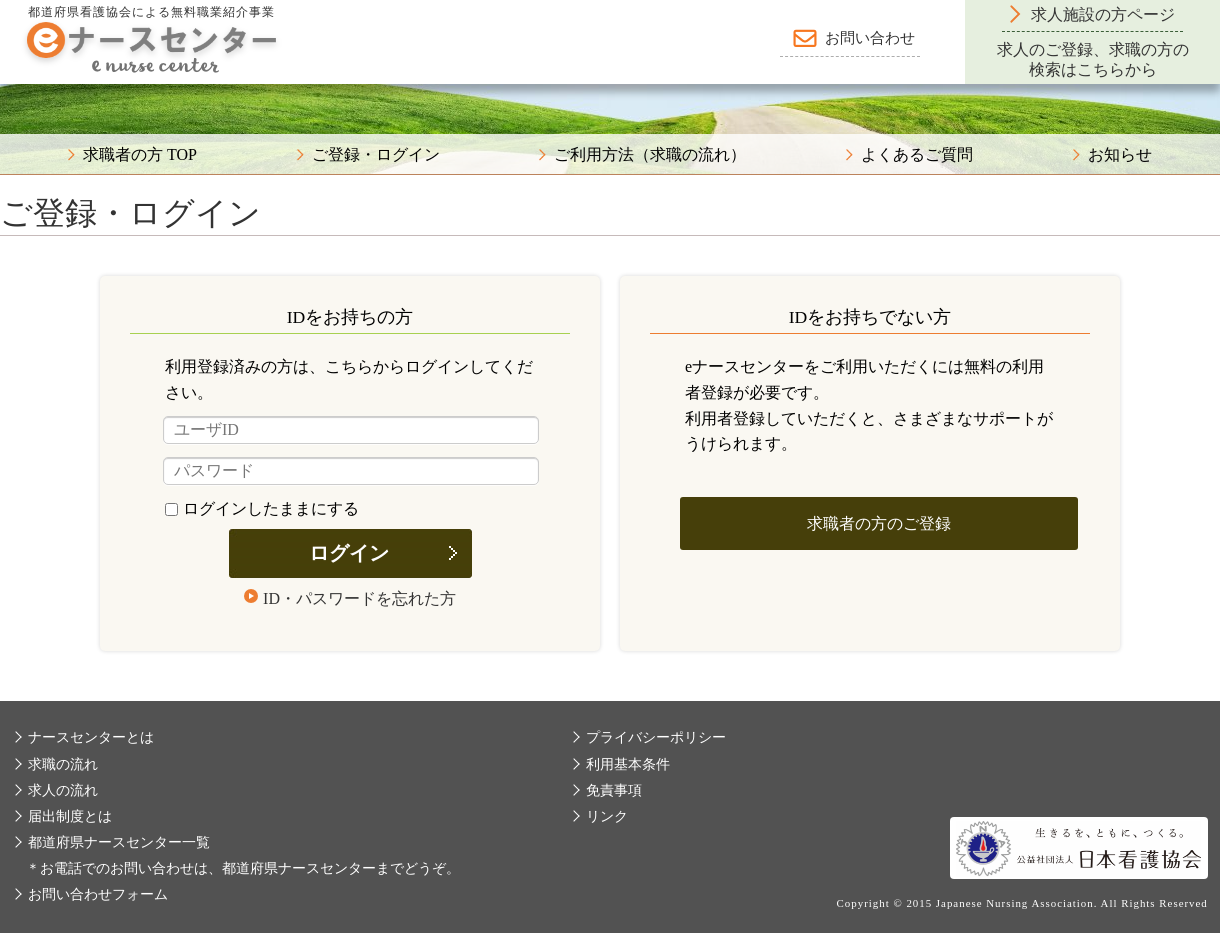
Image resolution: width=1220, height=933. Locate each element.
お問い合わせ (870, 38)
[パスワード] (351, 471)
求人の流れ (63, 790)
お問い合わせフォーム (98, 894)
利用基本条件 (628, 764)
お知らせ (1120, 155)
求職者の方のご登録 (879, 523)
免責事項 (614, 790)
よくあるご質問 (917, 155)
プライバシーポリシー (656, 737)
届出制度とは (70, 816)
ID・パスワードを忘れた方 (359, 598)
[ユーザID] (351, 430)
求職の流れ (63, 764)
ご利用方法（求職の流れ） (650, 155)
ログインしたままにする (262, 508)
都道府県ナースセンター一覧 (119, 842)
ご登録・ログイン (376, 155)
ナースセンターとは (91, 737)
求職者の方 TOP (140, 155)
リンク (607, 816)
